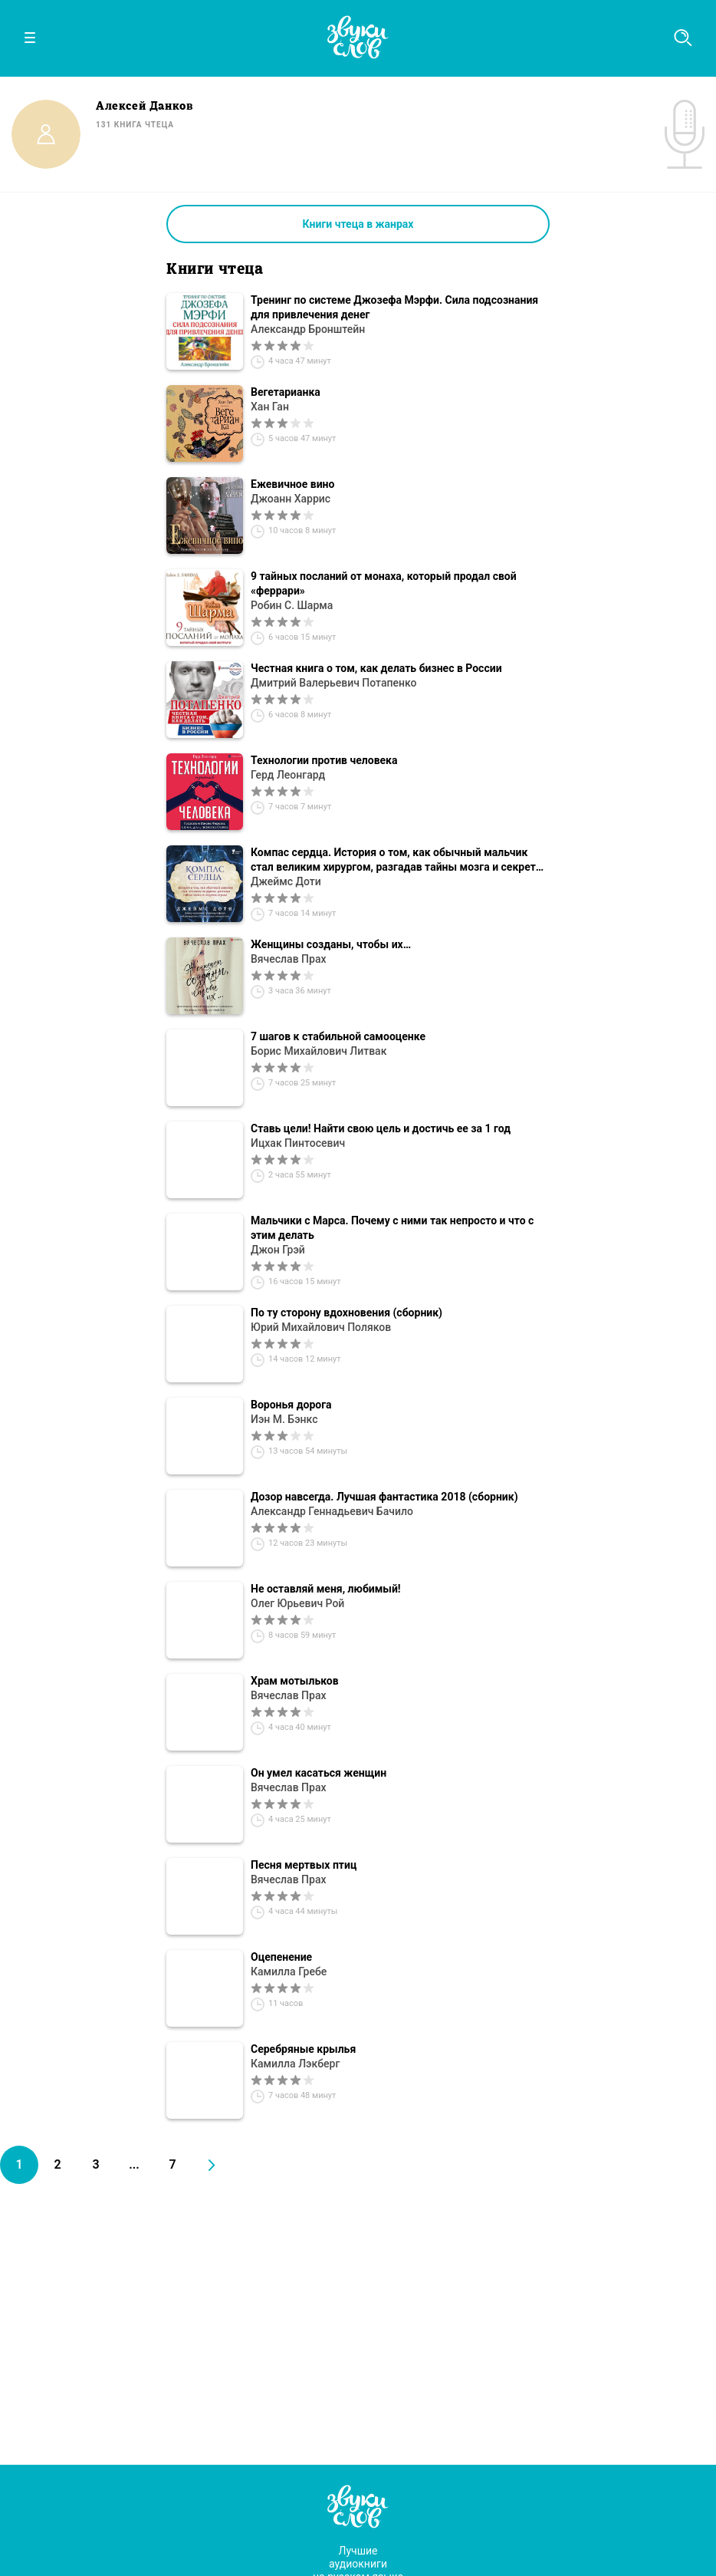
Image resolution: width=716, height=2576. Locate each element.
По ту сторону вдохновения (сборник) (346, 1312)
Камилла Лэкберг (295, 2063)
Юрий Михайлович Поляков (321, 1327)
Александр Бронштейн (308, 329)
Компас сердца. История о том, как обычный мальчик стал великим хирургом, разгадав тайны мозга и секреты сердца (397, 860)
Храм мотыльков (295, 1681)
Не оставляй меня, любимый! (326, 1589)
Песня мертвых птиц (303, 1865)
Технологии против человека (324, 760)
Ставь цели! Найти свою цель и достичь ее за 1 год (381, 1128)
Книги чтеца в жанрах (358, 224)
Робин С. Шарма (292, 605)
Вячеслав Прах (289, 959)
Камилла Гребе (289, 1971)
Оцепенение (281, 1957)
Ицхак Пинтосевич (298, 1143)
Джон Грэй (278, 1250)
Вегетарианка (285, 392)
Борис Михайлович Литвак (318, 1051)
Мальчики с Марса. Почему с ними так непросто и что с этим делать (392, 1227)
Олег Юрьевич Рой (297, 1603)
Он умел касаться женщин (318, 1773)
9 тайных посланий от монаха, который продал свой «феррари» (384, 583)
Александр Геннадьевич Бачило (332, 1511)
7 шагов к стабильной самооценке (338, 1036)
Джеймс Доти (286, 881)
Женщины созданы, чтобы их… (331, 944)
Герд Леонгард (288, 775)
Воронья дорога (291, 1404)
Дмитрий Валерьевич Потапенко (333, 683)
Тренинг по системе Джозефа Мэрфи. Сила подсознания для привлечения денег (394, 307)
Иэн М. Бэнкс (284, 1419)
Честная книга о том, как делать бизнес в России (376, 668)
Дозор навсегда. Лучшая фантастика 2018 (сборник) (384, 1497)
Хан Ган (270, 406)
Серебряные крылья (303, 2049)
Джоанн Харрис (290, 498)
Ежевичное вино (292, 484)
